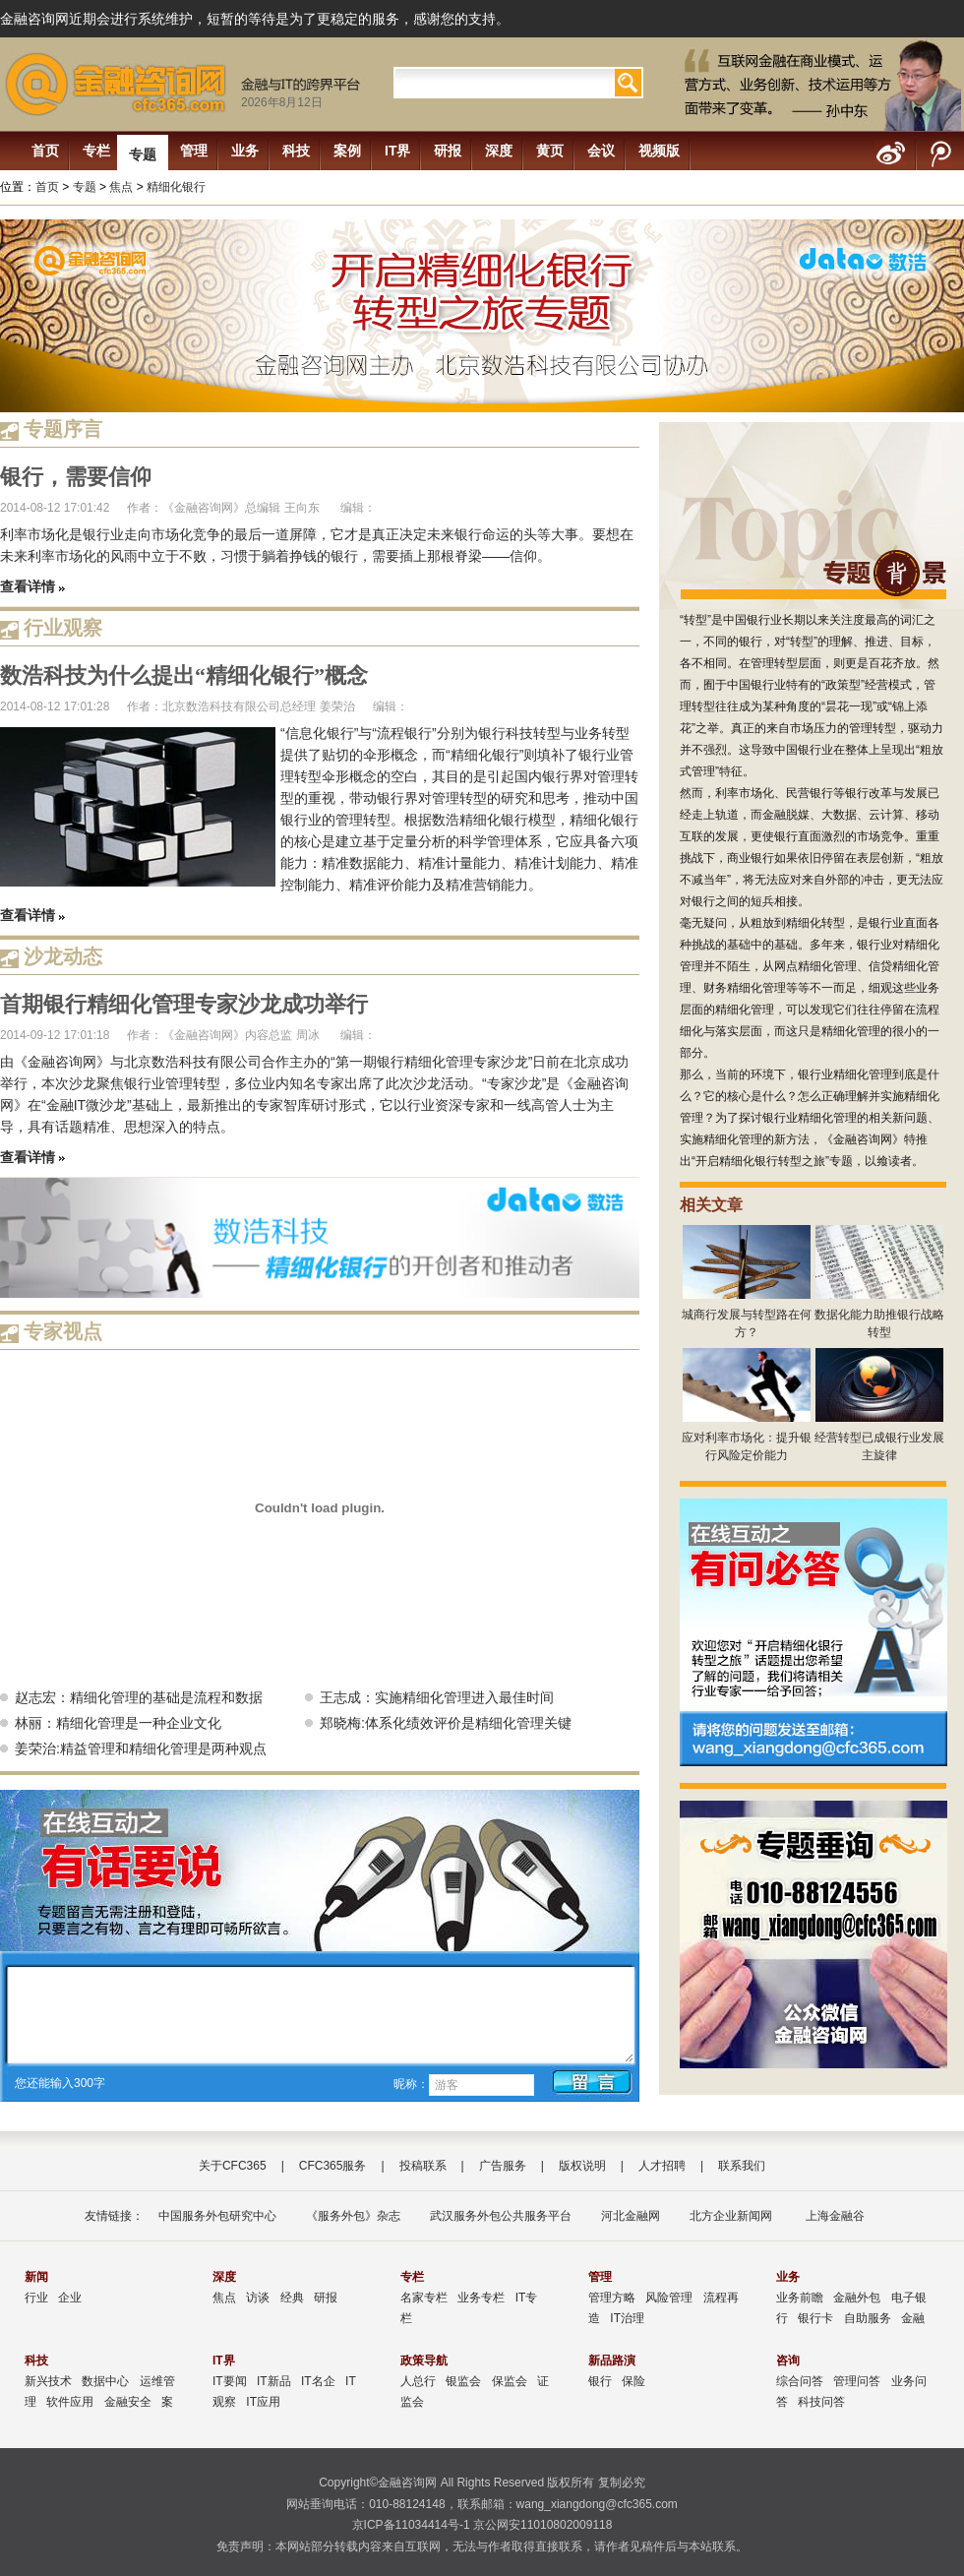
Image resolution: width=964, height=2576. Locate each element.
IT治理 (627, 2318)
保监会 (509, 2381)
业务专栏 (481, 2297)
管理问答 (856, 2381)
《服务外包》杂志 (353, 2216)
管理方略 (611, 2297)
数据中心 (105, 2381)
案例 (347, 150)
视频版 (659, 150)
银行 (600, 2381)
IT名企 (318, 2381)
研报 (447, 150)
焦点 (121, 187)
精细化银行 (176, 187)
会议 (601, 150)
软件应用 (69, 2402)
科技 (296, 150)
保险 (633, 2381)
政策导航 (424, 2360)
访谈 (258, 2297)
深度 (498, 150)
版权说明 (582, 2166)
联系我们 (741, 2166)
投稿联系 (423, 2166)
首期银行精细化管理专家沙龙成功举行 (184, 1004)
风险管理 (669, 2297)
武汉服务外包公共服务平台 (501, 2216)
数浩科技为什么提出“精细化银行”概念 (184, 675)
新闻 (36, 2277)
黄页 (550, 150)
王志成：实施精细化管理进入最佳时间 (437, 1697)
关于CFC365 (233, 2166)
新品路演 (611, 2360)
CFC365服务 (333, 2166)
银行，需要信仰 (75, 476)
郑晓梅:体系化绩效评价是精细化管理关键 (446, 1723)
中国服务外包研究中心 (217, 2216)
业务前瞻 (799, 2297)
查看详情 (27, 586)
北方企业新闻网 (731, 2216)
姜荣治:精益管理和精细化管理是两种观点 (141, 1748)
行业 (36, 2297)
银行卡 (815, 2318)
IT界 (397, 150)
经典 (292, 2297)
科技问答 (821, 2402)
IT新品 (274, 2381)
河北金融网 (630, 2216)
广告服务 (502, 2166)
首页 (45, 150)
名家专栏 (424, 2297)
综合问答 (799, 2381)
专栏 (96, 150)
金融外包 (856, 2297)
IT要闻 (229, 2381)
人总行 (418, 2381)
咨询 (788, 2360)
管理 (194, 150)
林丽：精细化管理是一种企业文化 (118, 1723)
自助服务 (867, 2318)
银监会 (463, 2381)
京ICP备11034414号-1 (411, 2525)
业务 (245, 150)
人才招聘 (662, 2166)
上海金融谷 (833, 2216)
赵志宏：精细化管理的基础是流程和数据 (139, 1697)
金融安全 (127, 2402)
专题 (142, 154)
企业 (70, 2297)
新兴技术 (48, 2381)
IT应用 (263, 2402)
